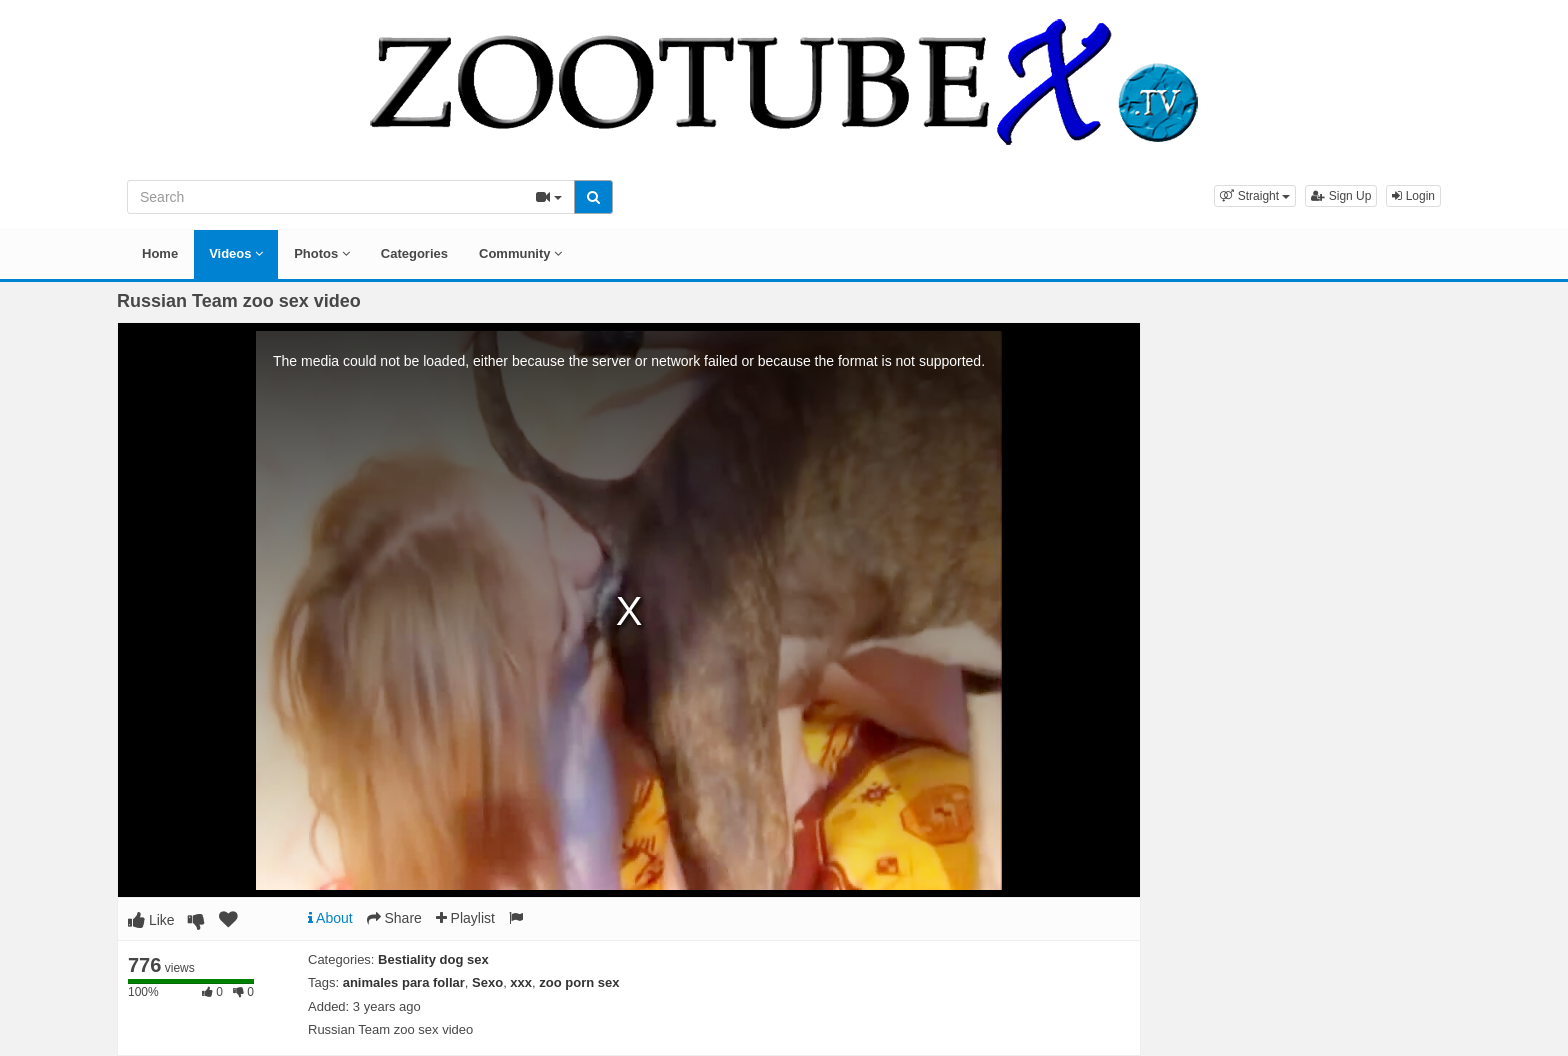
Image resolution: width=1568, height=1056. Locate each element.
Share (394, 918)
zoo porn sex (579, 982)
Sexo (487, 982)
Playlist (465, 918)
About (330, 918)
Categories (414, 253)
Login (1413, 196)
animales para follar (404, 982)
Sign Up (1341, 196)
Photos (322, 253)
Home (160, 253)
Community (520, 253)
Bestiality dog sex (433, 959)
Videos (236, 253)
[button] (1255, 196)
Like (151, 920)
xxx (521, 982)
